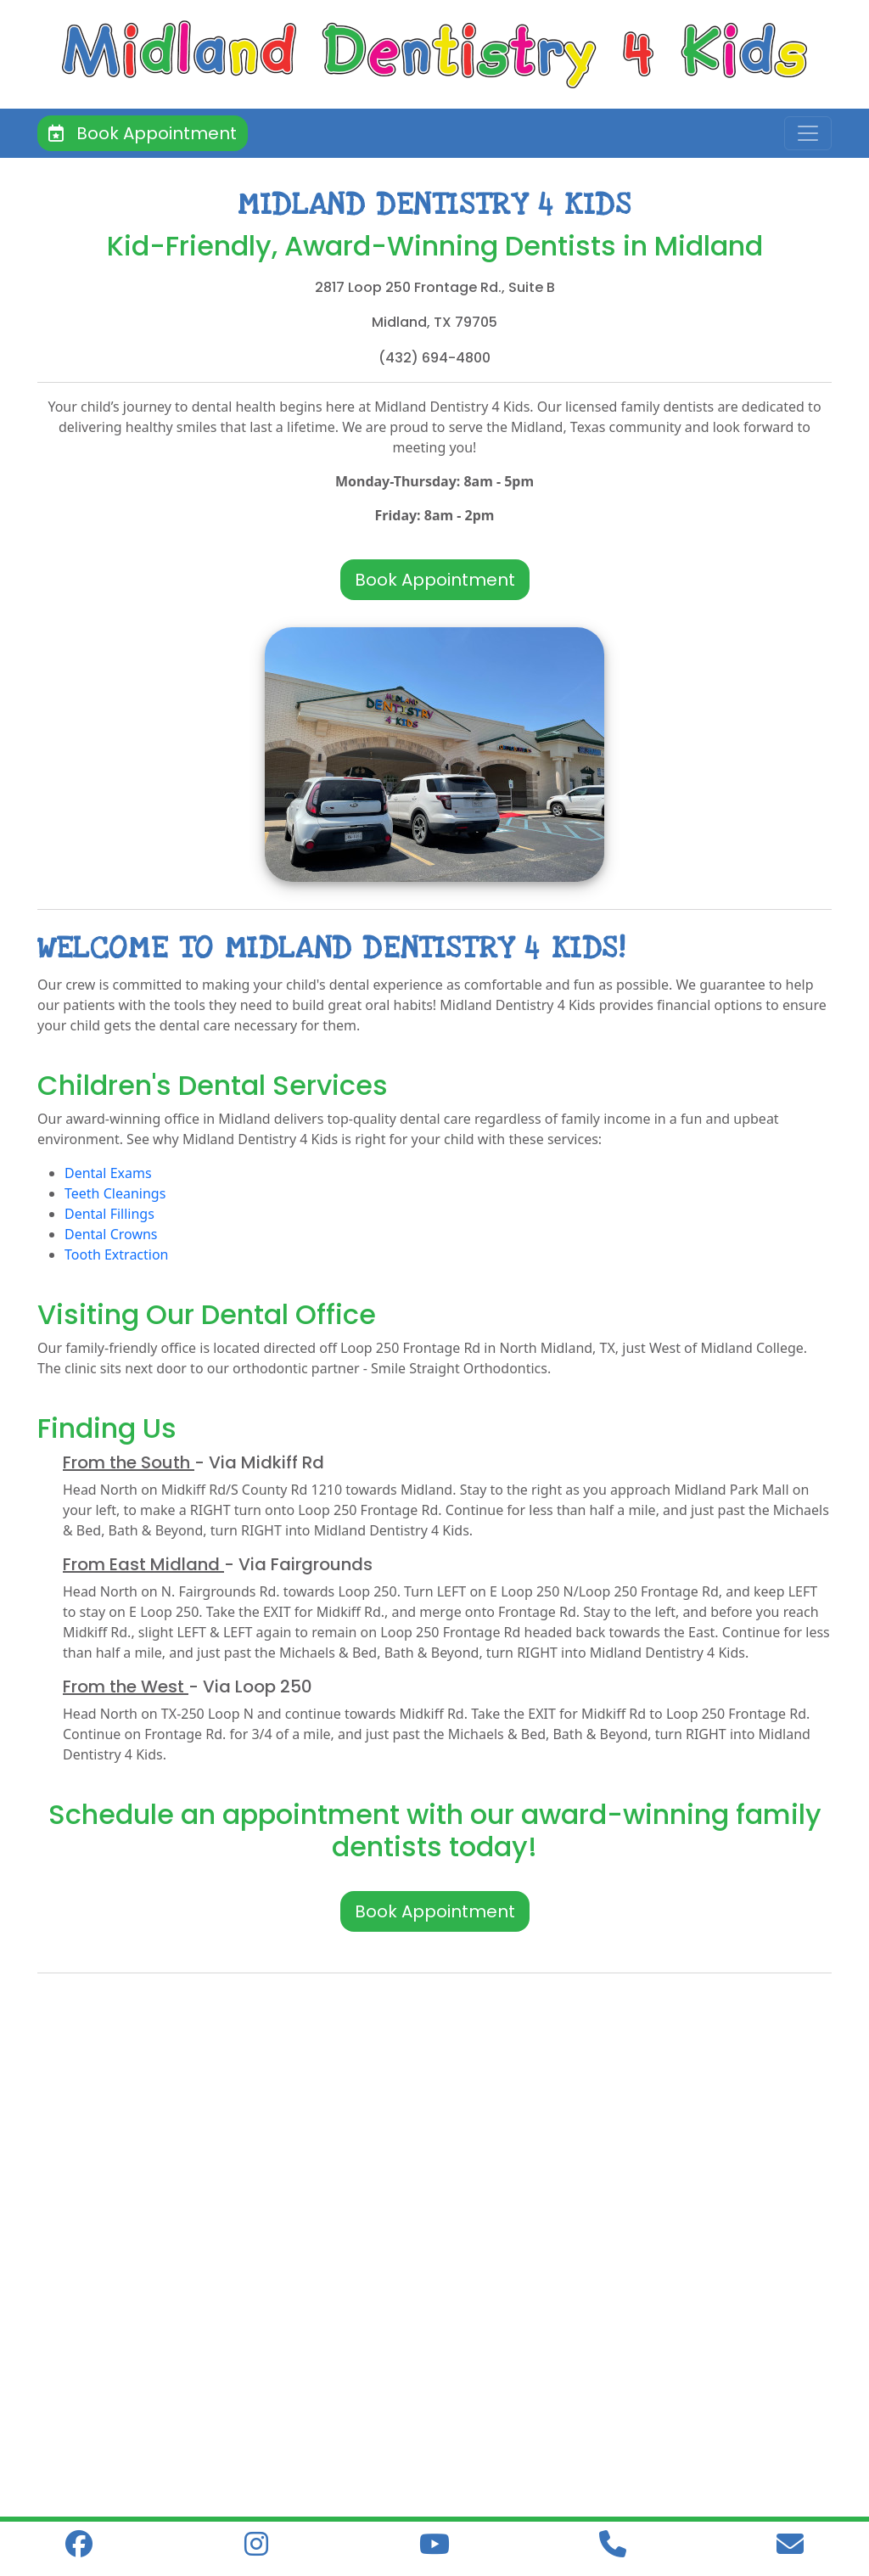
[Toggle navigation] (808, 133)
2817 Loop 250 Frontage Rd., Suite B (435, 287)
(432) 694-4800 (434, 358)
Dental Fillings (109, 1213)
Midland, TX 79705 (434, 322)
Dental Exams (108, 1173)
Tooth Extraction (116, 1254)
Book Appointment (142, 133)
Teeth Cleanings (114, 1193)
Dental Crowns (111, 1234)
